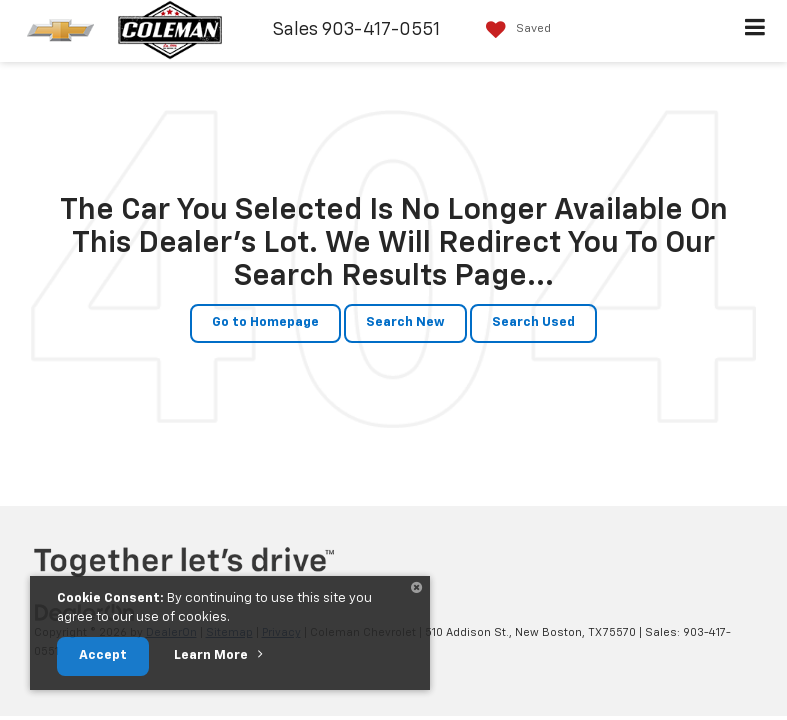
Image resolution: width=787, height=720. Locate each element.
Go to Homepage (265, 322)
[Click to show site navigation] (755, 31)
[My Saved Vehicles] (513, 29)
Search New (405, 322)
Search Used (533, 322)
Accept (103, 655)
